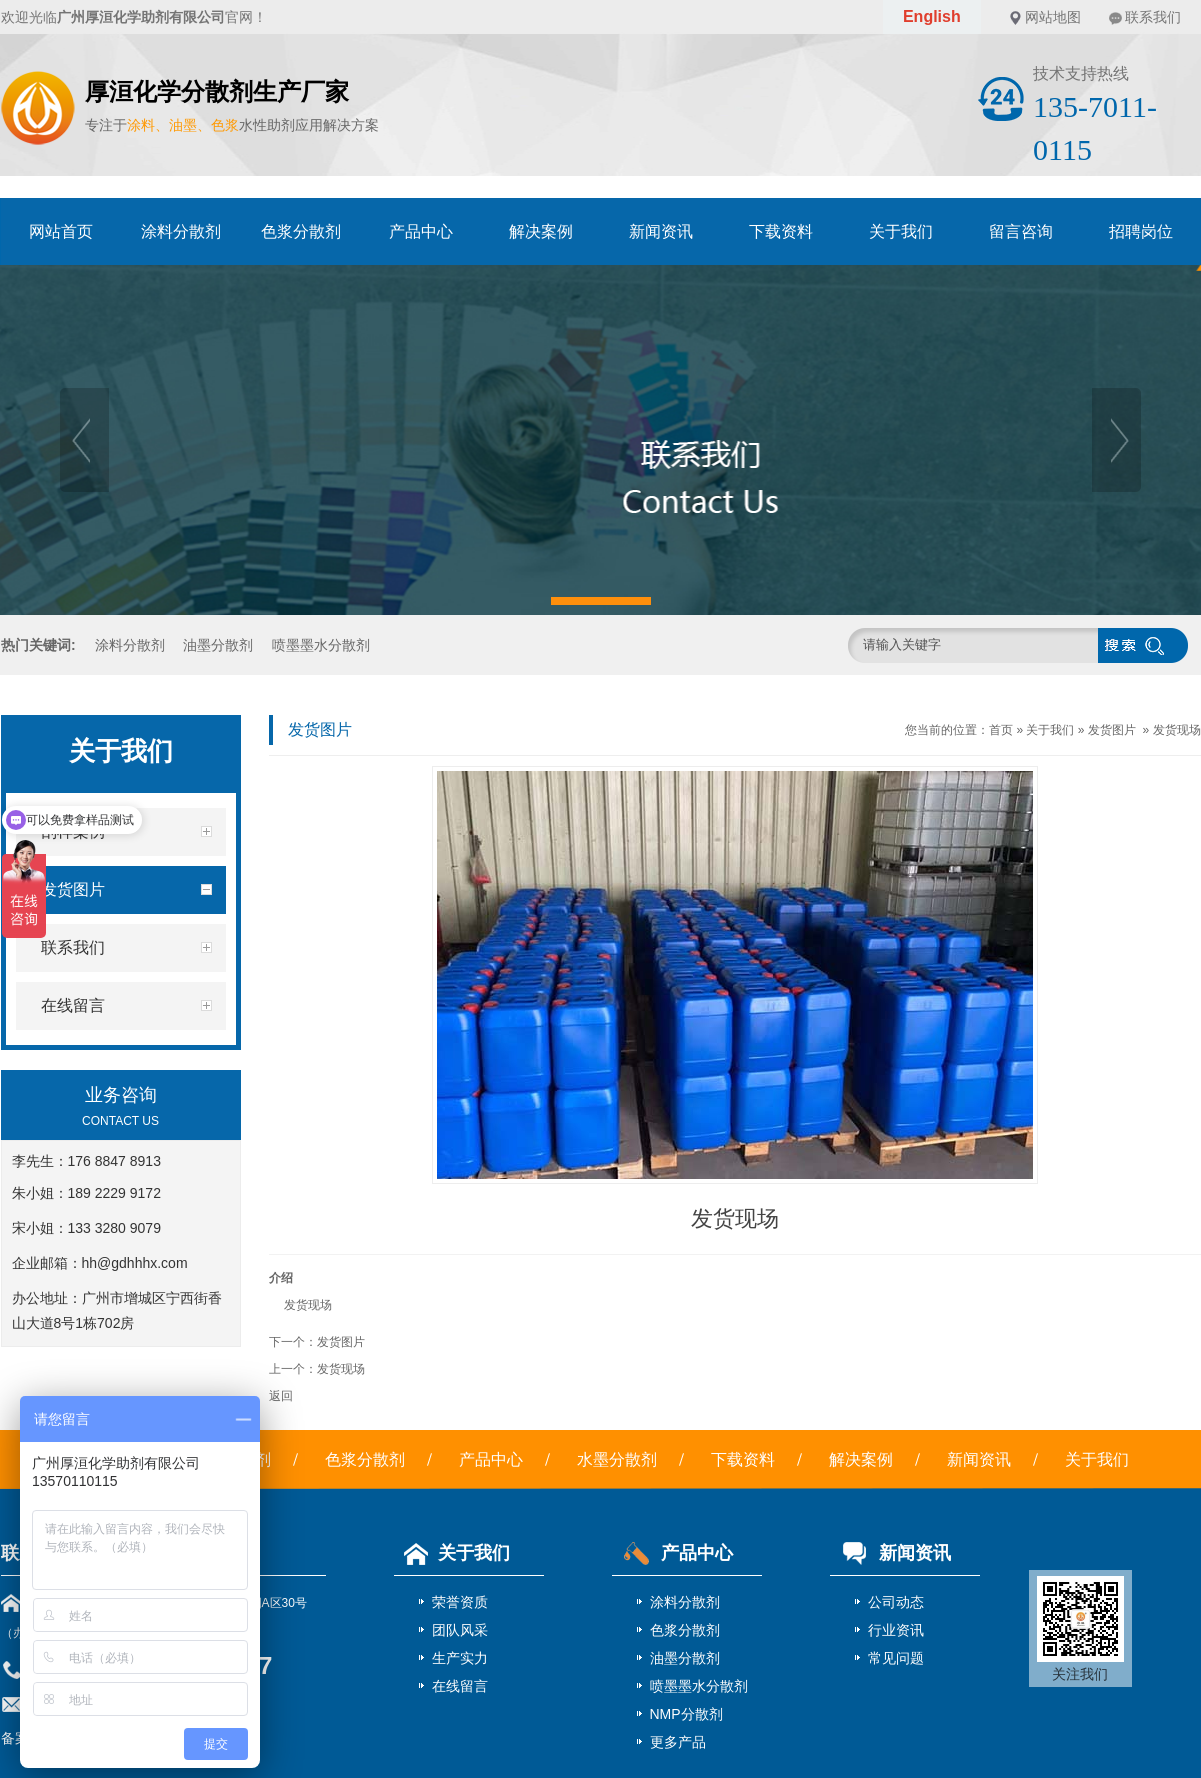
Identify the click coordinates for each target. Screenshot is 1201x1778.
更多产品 (678, 1742)
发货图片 (1112, 730)
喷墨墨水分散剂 (321, 645)
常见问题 (896, 1658)
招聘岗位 (1141, 231)
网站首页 (61, 231)
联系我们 (1153, 17)
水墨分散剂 (617, 1459)
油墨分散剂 (218, 645)
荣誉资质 (460, 1602)
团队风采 (460, 1630)
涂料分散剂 (181, 231)
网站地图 (1053, 17)
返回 (281, 1396)
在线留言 (460, 1686)
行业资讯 (896, 1630)
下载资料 (781, 231)
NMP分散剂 (686, 1714)
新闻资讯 (661, 231)
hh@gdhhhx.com (135, 1263)
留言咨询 (1021, 231)
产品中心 (421, 231)
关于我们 (901, 231)
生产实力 (460, 1658)
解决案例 (541, 231)
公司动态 (896, 1602)
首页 (1001, 730)
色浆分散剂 (301, 231)
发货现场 (1177, 730)
